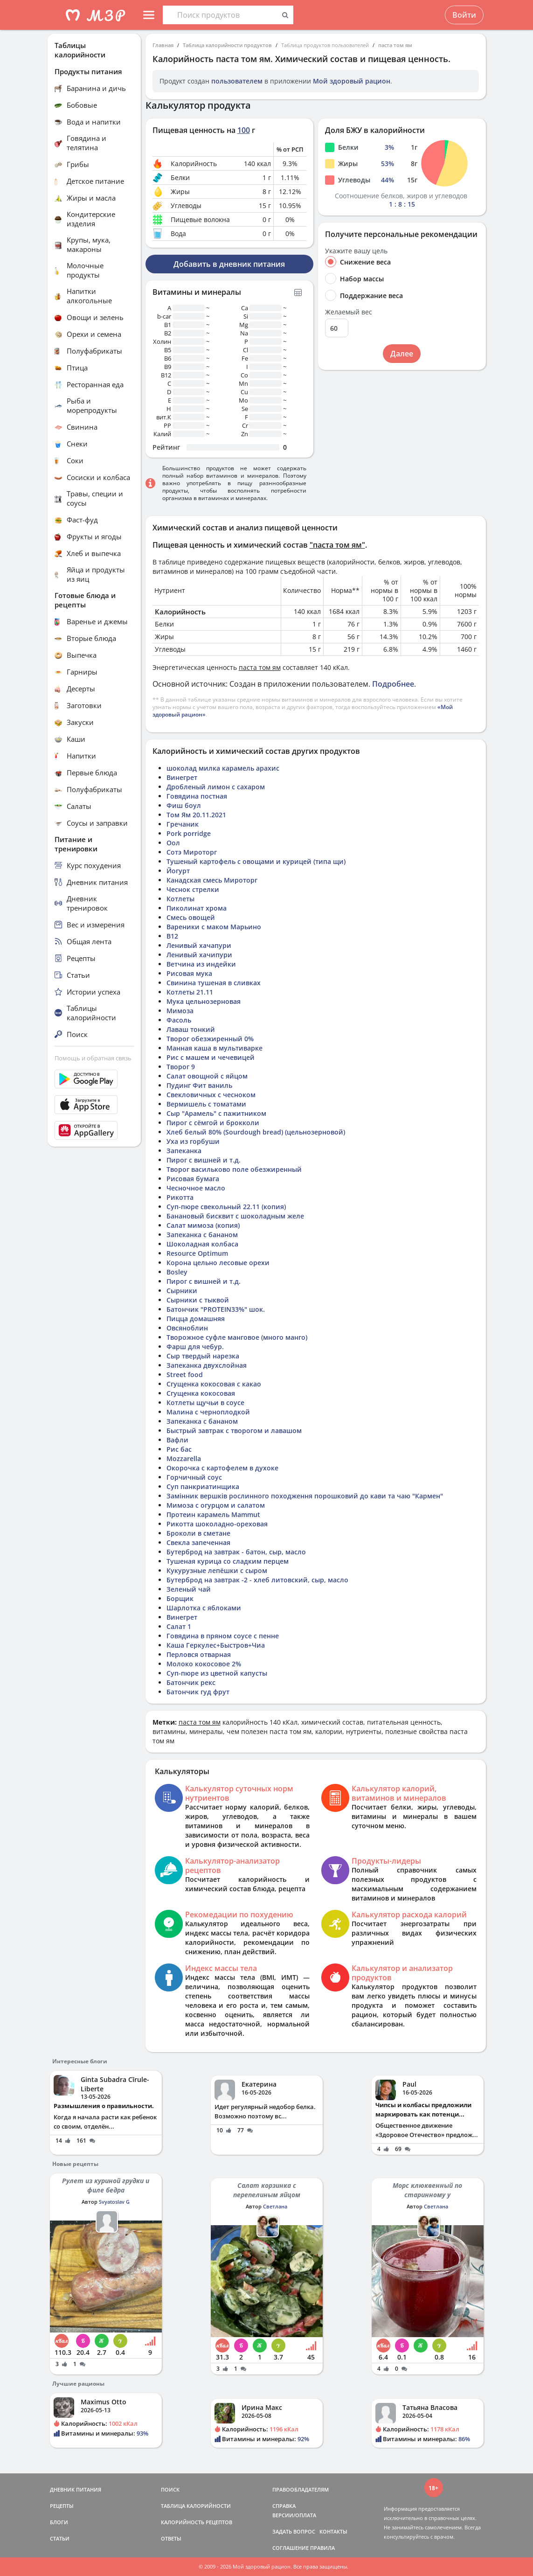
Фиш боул (183, 805)
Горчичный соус (194, 1477)
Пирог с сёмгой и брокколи (212, 1122)
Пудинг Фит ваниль (199, 1085)
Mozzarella (183, 1458)
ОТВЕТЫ (171, 2538)
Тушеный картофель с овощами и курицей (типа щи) (256, 861)
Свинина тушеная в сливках (213, 982)
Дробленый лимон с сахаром (215, 786)
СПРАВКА (284, 2505)
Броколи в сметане (198, 1533)
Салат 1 (178, 1626)
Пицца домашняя (195, 1318)
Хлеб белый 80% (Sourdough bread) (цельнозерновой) (255, 1132)
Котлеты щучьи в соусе (205, 1402)
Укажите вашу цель (356, 251)
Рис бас (179, 1449)
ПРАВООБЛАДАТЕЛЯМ (300, 2489)
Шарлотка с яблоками (203, 1607)
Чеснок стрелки (192, 889)
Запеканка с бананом (202, 1234)
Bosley (176, 1271)
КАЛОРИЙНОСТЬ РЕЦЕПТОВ (196, 2522)
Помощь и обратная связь (93, 1058)
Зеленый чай (188, 1589)
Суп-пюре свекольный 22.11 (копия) (226, 1206)
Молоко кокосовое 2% (203, 1663)
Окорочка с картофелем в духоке (222, 1467)
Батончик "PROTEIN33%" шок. (215, 1309)
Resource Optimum (197, 1253)
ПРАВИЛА (322, 2547)
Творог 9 (180, 1066)
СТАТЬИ (59, 2538)
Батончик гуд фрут (197, 1691)
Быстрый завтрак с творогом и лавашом (234, 1430)
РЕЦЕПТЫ (62, 2505)
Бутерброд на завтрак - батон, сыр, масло (236, 1551)
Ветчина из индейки (201, 964)
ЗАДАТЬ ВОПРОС (293, 2531)
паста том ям (395, 45)
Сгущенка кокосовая (200, 1393)
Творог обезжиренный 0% (210, 1038)
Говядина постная (196, 796)
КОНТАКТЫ (333, 2531)
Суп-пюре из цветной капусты (216, 1673)
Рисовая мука (189, 973)
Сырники (181, 1290)
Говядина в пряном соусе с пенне (222, 1635)
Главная (162, 45)
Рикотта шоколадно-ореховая (217, 1523)
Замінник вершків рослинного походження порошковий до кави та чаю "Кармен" (304, 1495)
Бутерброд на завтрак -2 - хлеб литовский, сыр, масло (257, 1579)
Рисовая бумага (192, 1178)
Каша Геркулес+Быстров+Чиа (215, 1645)
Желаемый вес (348, 312)
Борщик (180, 1598)
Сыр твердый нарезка (202, 1355)
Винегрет (181, 777)
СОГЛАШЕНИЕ (290, 2547)
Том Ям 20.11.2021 (196, 814)
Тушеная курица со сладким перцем (227, 1561)
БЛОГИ (59, 2522)
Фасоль (178, 1020)
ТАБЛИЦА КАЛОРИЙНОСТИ (196, 2505)
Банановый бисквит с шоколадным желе (235, 1215)
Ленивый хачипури (199, 954)
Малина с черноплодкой (208, 1411)
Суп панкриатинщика (202, 1486)
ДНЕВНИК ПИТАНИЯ (75, 2489)
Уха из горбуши (193, 1141)
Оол (173, 842)
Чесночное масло (195, 1188)
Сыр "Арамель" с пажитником (216, 1113)
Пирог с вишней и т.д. (203, 1160)
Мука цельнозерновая (203, 1001)
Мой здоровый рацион (351, 81)
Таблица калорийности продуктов (227, 45)
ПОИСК (170, 2489)
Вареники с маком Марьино (213, 926)
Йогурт (178, 870)
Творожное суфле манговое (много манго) (236, 1337)
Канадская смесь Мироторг (211, 880)
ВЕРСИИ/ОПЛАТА (294, 2515)
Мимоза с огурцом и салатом (215, 1505)
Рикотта (180, 1197)
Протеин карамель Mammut (213, 1514)
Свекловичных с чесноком (211, 1094)
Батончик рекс (190, 1682)
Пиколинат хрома (196, 908)
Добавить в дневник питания (229, 264)
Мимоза (180, 1010)
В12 (172, 936)
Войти (464, 15)
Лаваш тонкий (190, 1029)
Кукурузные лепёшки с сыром (216, 1570)
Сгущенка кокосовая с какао (213, 1383)
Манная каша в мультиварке (214, 1048)
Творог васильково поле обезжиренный (234, 1169)
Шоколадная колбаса (202, 1243)
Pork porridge (188, 833)
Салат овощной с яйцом (207, 1076)
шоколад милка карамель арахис (222, 768)
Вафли (177, 1439)
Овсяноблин (187, 1327)
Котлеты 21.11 (189, 992)
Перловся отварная (198, 1654)
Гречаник (182, 824)
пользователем (237, 81)
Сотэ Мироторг (191, 852)
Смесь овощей (190, 917)
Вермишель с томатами (206, 1104)
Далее (401, 353)
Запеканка (183, 1150)
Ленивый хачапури (198, 945)
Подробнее (393, 684)
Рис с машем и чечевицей (210, 1057)
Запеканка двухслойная (206, 1365)
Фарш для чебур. (195, 1346)
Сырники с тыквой (197, 1299)
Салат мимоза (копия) (203, 1225)
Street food (184, 1374)
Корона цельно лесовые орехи (218, 1262)
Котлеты (180, 898)
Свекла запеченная (198, 1542)
